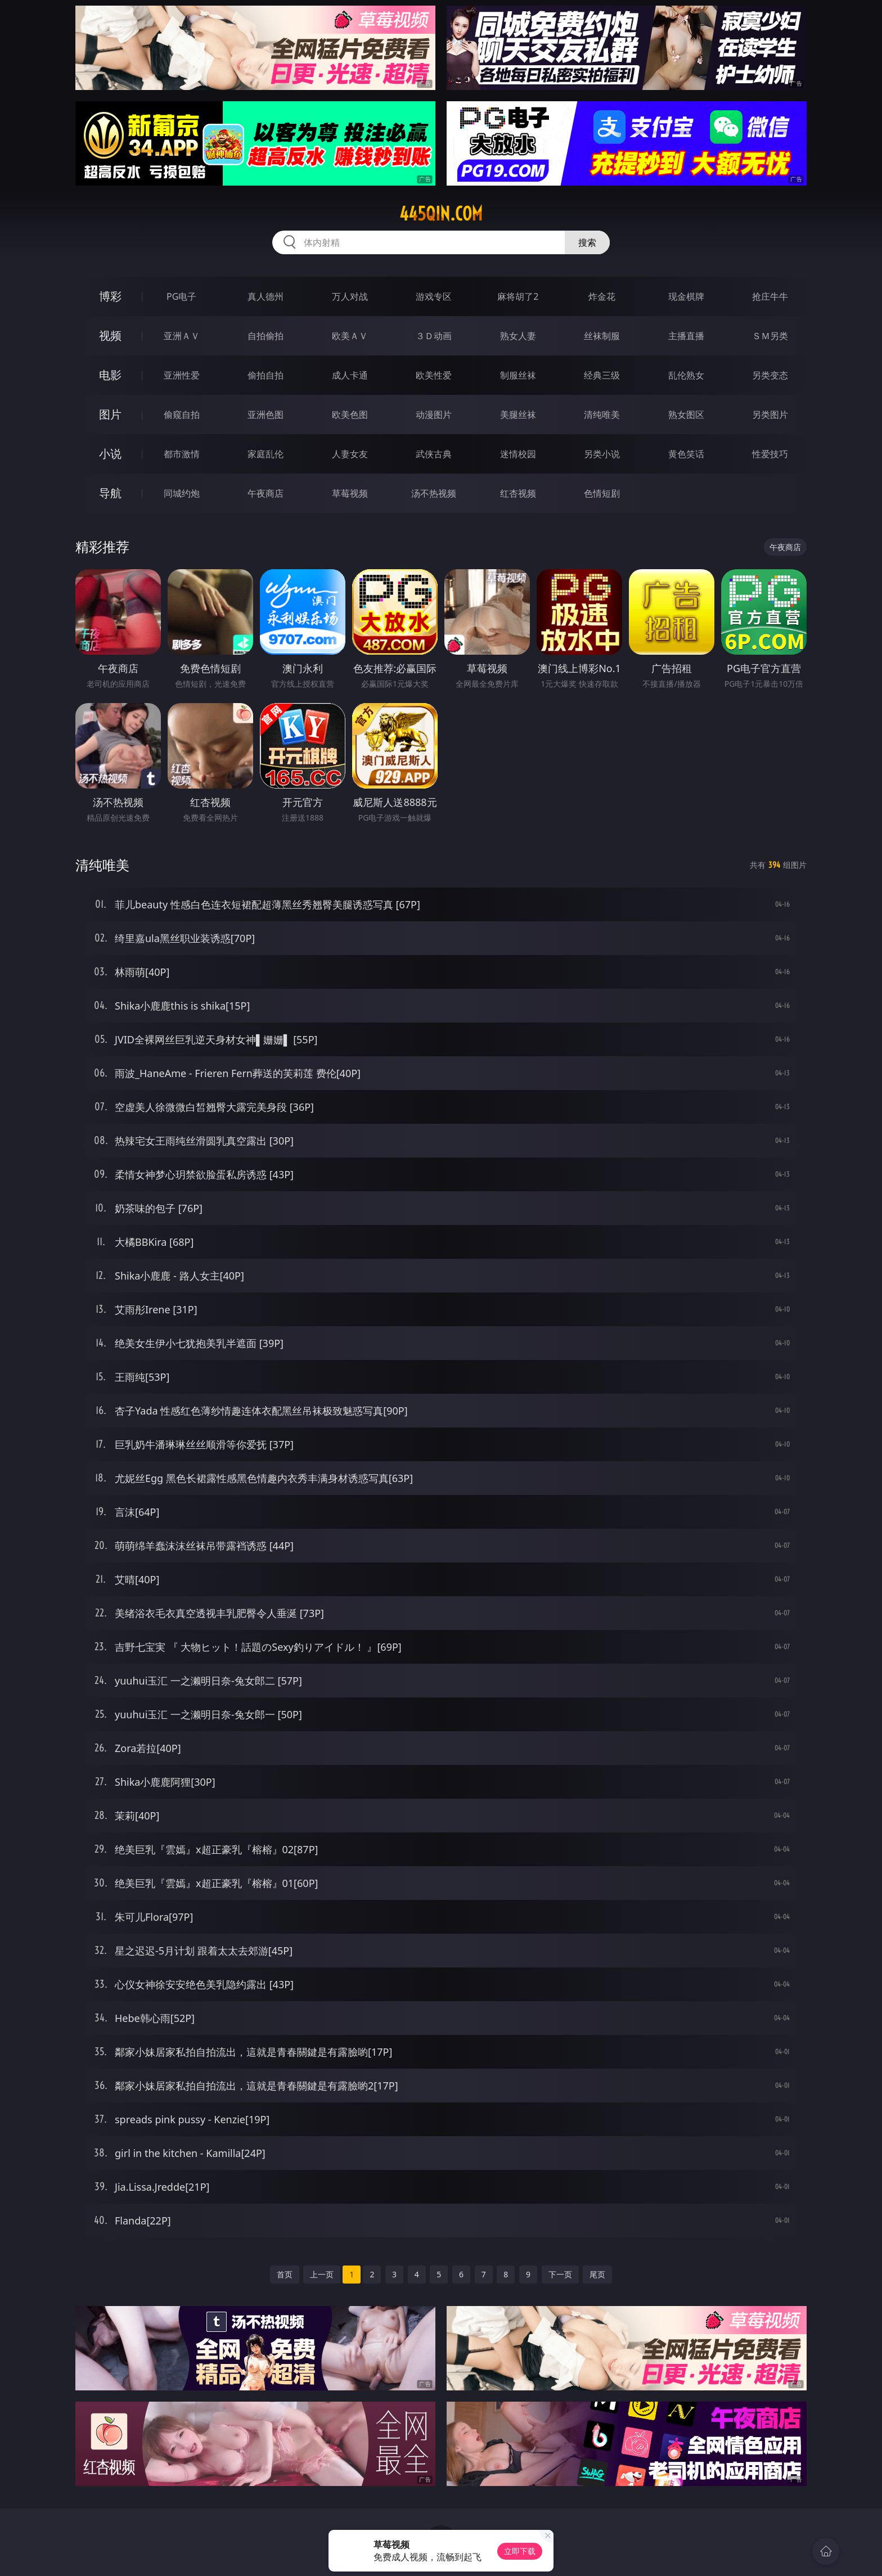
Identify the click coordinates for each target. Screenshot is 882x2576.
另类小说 (602, 454)
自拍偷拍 (266, 336)
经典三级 (602, 375)
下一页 (560, 2274)
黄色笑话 (686, 454)
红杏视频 (518, 493)
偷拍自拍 (266, 375)
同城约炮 (182, 493)
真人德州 (266, 296)
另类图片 (770, 414)
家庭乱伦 (266, 454)
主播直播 (686, 336)
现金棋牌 (686, 296)
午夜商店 (266, 493)
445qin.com (441, 213)
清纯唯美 (602, 414)
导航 (110, 493)
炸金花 (601, 296)
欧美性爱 (434, 375)
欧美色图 (350, 414)
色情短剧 (602, 493)
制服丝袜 (518, 375)
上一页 (322, 2274)
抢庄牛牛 (770, 296)
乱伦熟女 (686, 375)
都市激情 (182, 454)
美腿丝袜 (518, 414)
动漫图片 (434, 414)
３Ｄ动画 (434, 336)
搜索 (587, 242)
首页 (284, 2274)
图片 (110, 414)
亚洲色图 (266, 414)
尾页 (597, 2274)
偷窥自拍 (182, 414)
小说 (110, 453)
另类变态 (770, 375)
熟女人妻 (518, 336)
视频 (110, 335)
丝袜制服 (602, 336)
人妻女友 (350, 454)
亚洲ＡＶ (182, 336)
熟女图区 (686, 414)
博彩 (110, 296)
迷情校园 (518, 454)
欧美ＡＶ (350, 336)
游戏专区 (434, 296)
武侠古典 (434, 454)
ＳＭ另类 (770, 336)
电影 (110, 374)
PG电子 (181, 296)
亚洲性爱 (182, 375)
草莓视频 (350, 493)
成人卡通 (350, 375)
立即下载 (520, 2551)
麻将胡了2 (517, 296)
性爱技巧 (770, 454)
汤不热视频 (433, 493)
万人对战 (350, 296)
